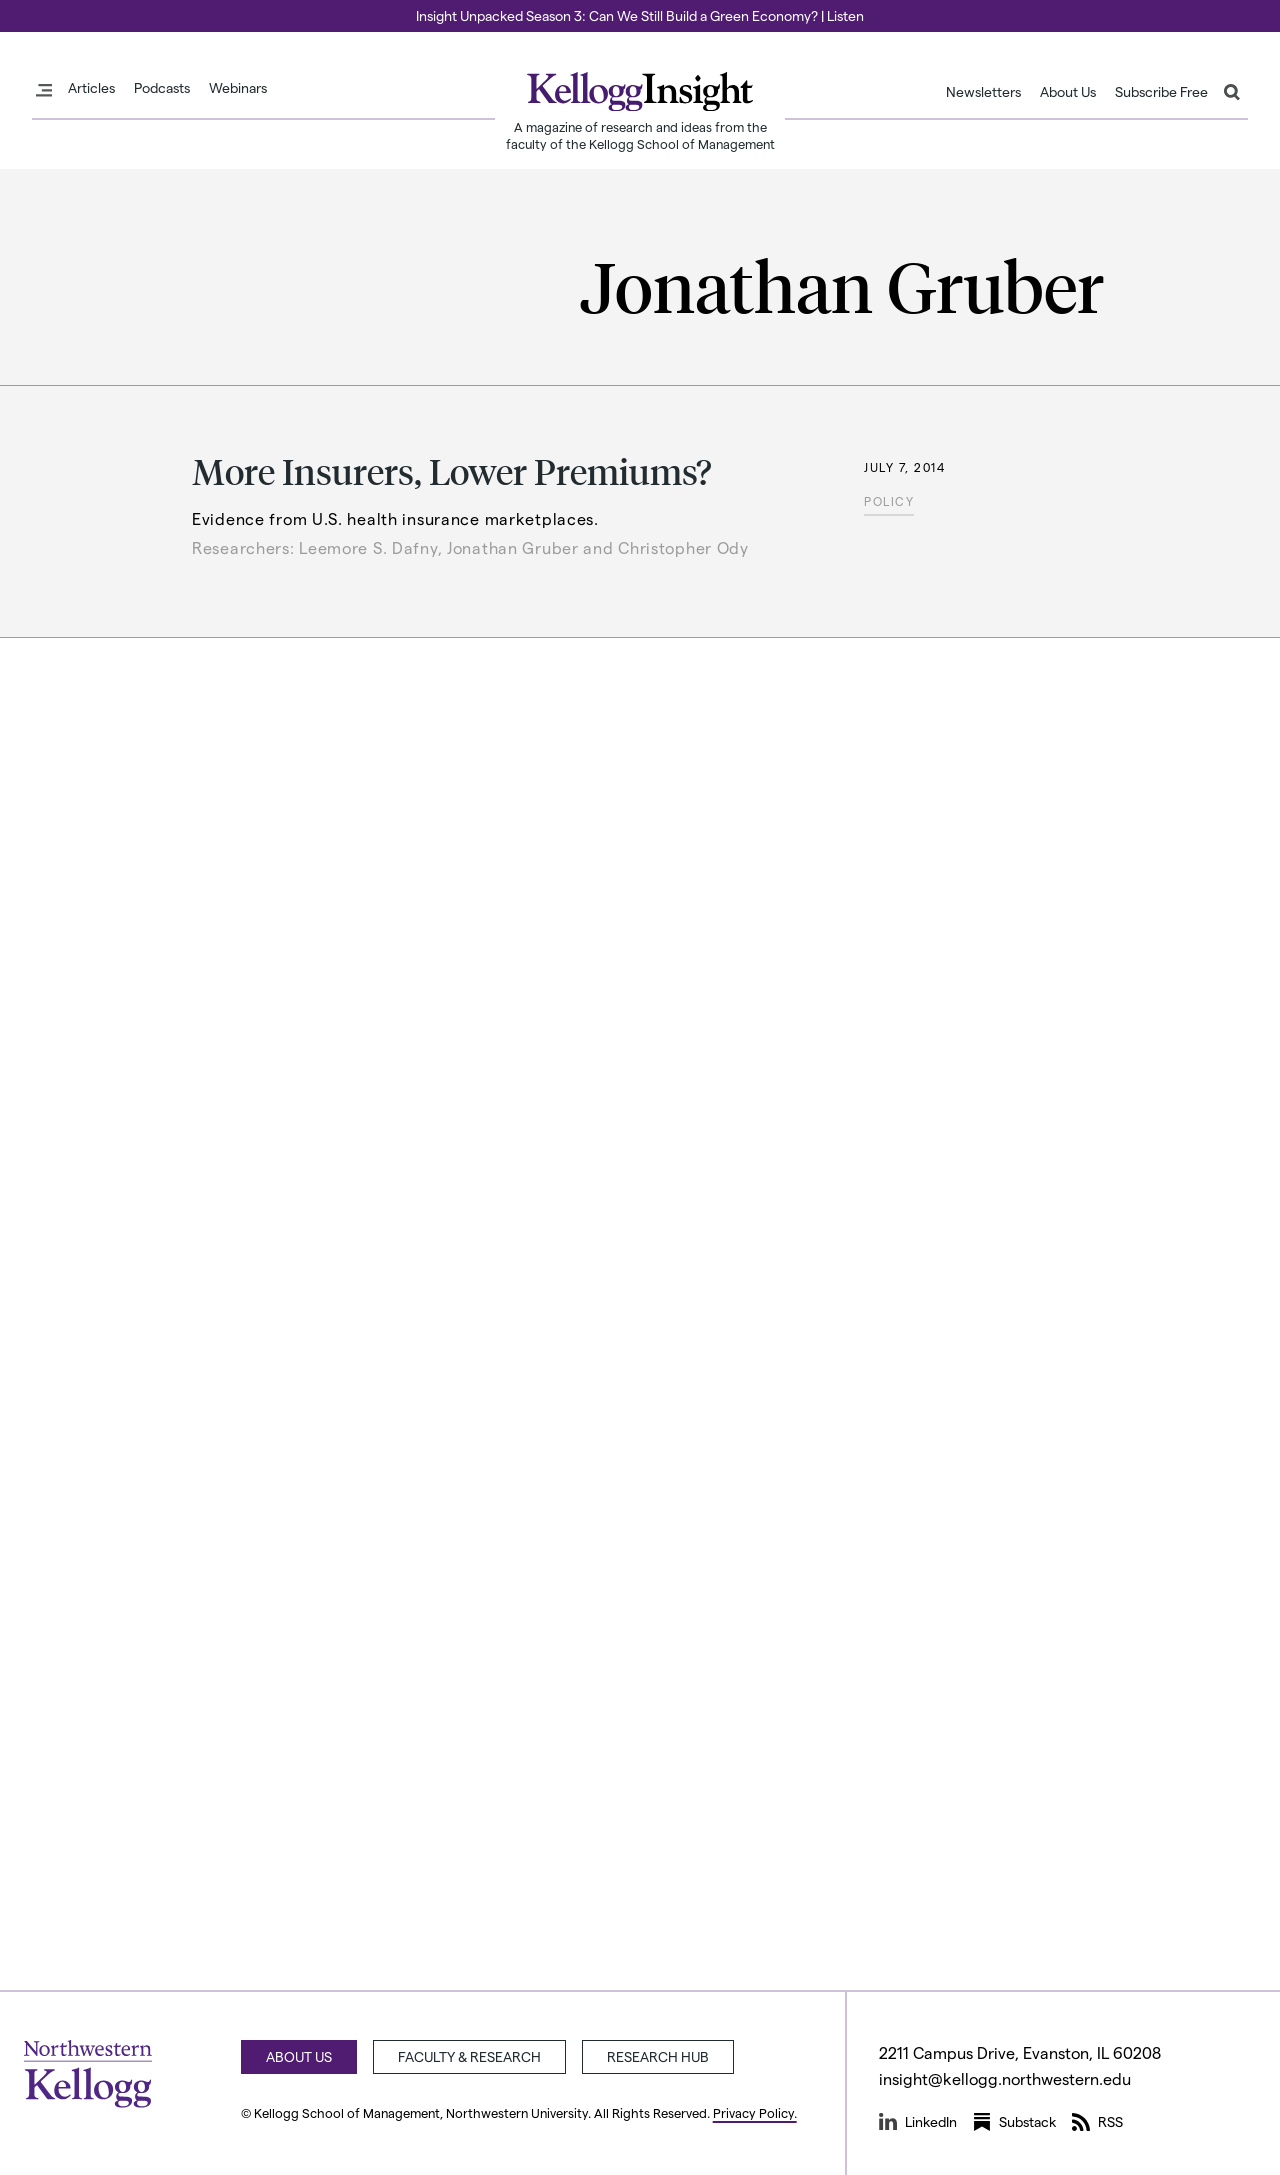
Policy (889, 501)
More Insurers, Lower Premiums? (452, 470)
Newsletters (983, 92)
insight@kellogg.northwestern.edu (1005, 2078)
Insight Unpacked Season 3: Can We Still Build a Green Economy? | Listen (640, 15)
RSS (1097, 2122)
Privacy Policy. (755, 2112)
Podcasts (162, 88)
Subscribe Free (1161, 92)
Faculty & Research (469, 2056)
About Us (1068, 92)
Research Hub (658, 2056)
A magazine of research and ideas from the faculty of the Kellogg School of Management (640, 135)
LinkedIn (918, 2122)
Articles (91, 88)
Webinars (238, 88)
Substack (1014, 2122)
